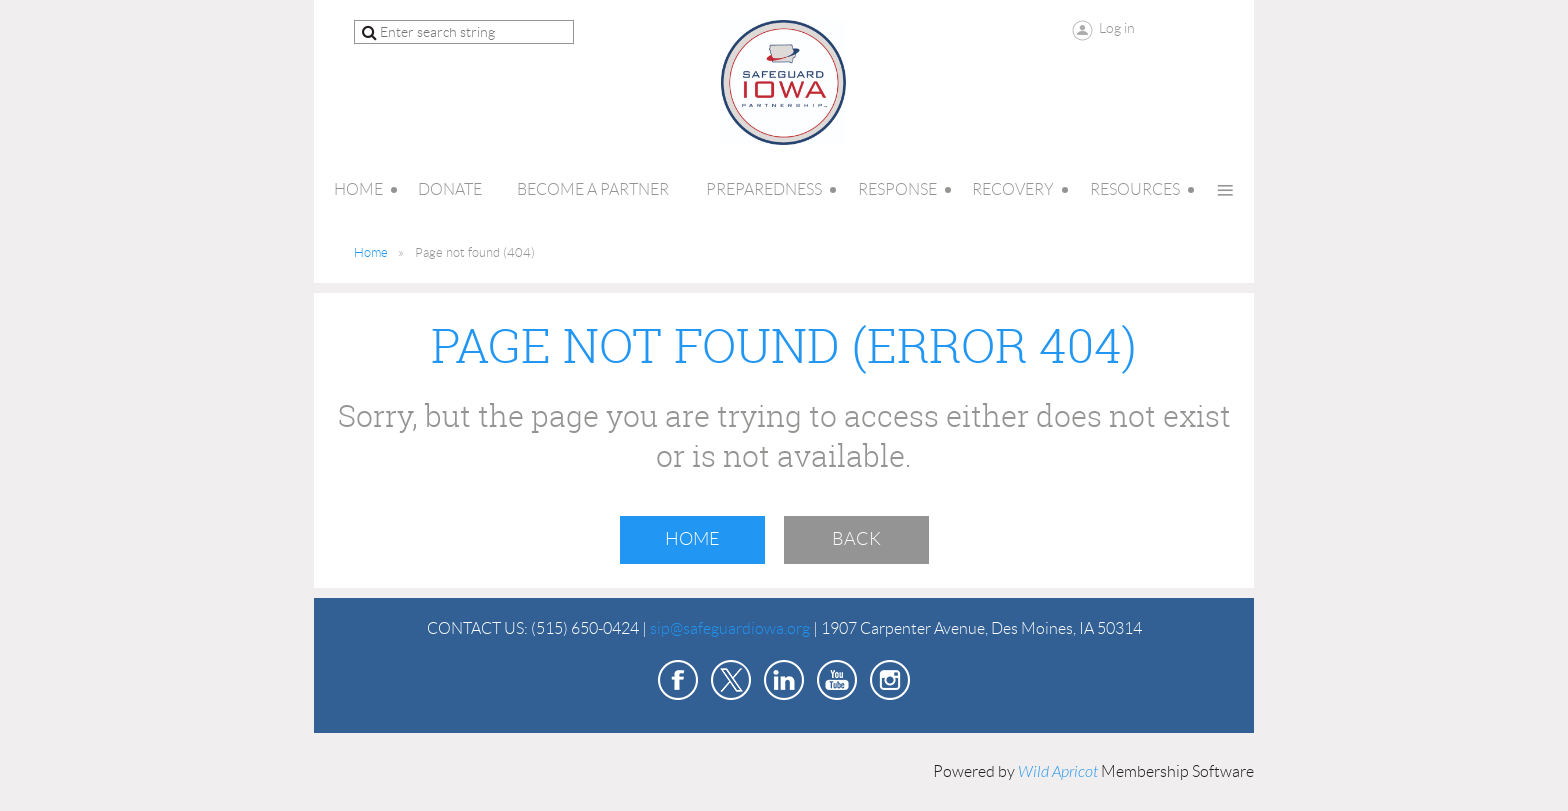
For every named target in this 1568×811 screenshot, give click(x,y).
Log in (1117, 28)
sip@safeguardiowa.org (730, 628)
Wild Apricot (1058, 772)
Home (371, 252)
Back (856, 539)
